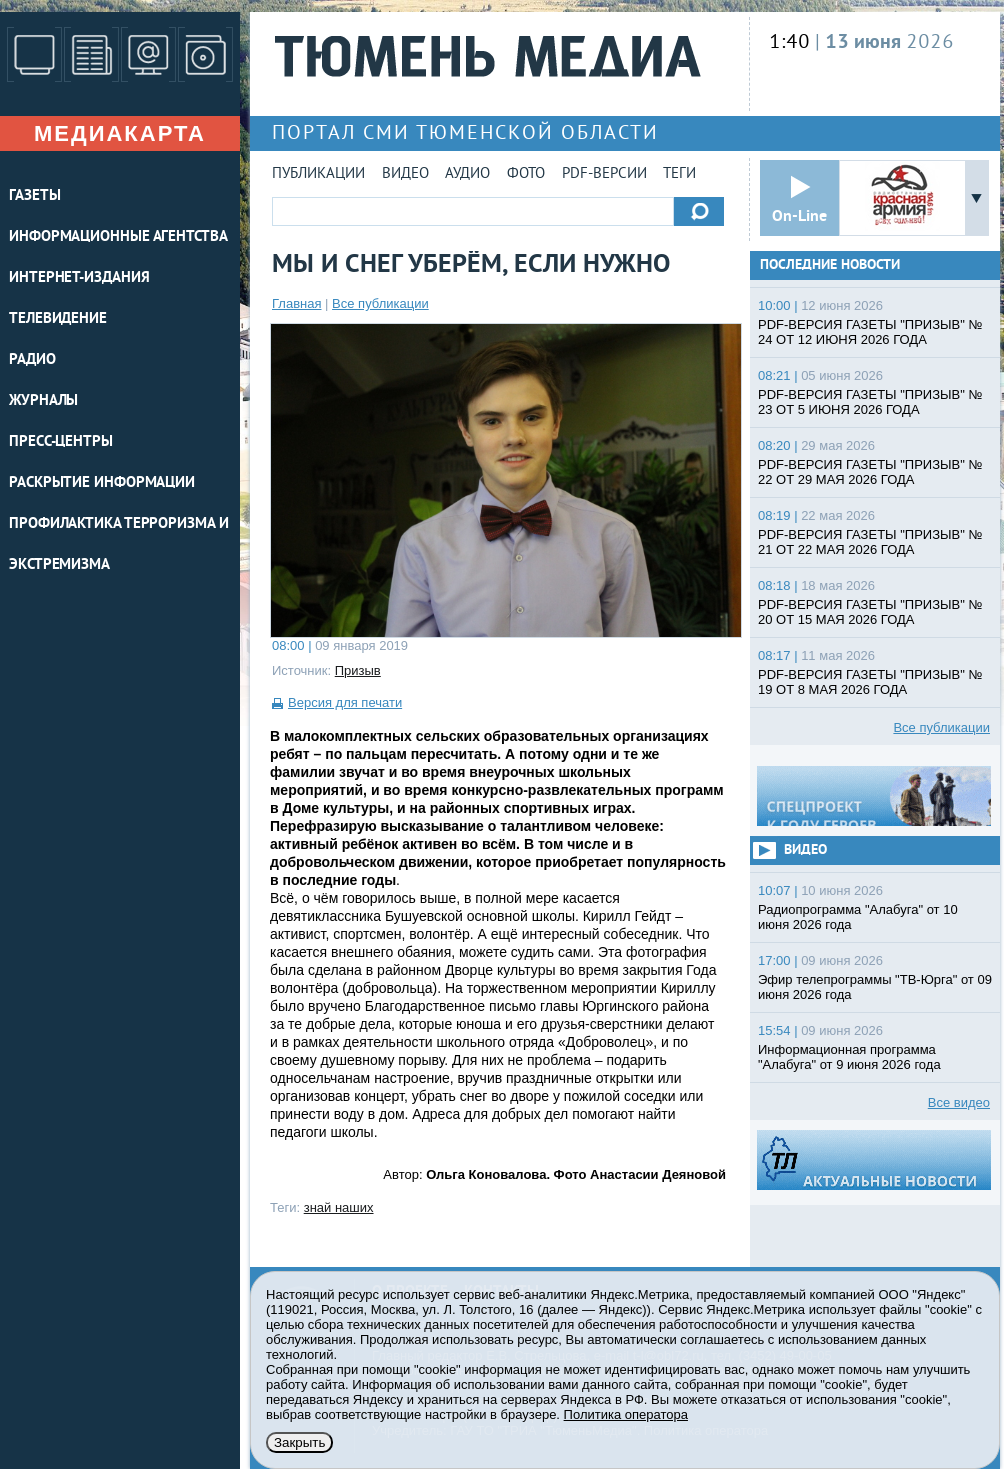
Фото (526, 174)
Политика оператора (626, 1414)
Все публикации (380, 303)
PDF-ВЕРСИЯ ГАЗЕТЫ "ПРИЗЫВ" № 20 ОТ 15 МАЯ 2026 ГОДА (870, 612)
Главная (296, 303)
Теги (679, 174)
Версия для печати (345, 702)
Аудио (467, 174)
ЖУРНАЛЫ (43, 401)
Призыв (358, 670)
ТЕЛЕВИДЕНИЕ (58, 319)
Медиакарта (120, 133)
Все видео (959, 1102)
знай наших (339, 1207)
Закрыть (299, 1442)
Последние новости (830, 265)
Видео (405, 174)
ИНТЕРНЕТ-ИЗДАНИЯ (79, 278)
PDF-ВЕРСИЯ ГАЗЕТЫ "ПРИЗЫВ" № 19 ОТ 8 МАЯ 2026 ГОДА (870, 682)
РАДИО (32, 360)
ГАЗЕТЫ (34, 196)
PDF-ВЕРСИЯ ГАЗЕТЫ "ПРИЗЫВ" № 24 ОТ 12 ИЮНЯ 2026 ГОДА (870, 332)
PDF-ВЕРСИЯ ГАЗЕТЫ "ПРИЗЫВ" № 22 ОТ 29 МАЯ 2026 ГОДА (870, 472)
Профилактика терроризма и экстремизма (119, 545)
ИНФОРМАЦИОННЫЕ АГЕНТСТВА (118, 237)
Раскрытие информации (102, 483)
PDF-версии (604, 174)
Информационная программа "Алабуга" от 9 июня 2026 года (849, 1057)
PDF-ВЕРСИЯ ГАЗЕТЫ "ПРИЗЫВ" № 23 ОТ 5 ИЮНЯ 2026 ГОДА (870, 402)
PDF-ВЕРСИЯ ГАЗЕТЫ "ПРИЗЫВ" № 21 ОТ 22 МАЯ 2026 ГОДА (870, 542)
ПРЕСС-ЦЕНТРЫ (61, 442)
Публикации (318, 174)
